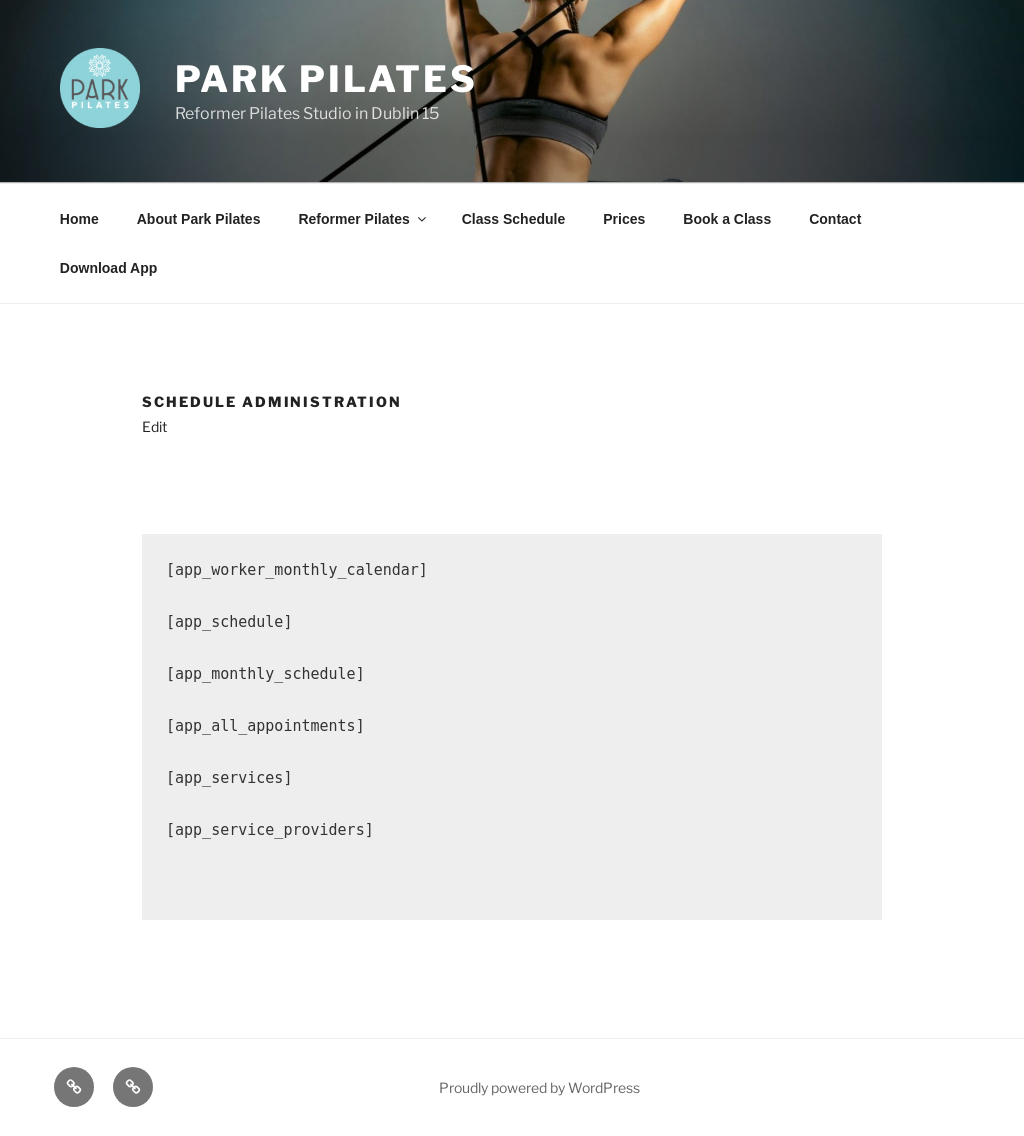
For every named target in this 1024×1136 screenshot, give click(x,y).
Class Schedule (514, 219)
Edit (154, 426)
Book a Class (727, 219)
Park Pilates (326, 79)
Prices (624, 219)
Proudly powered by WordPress (539, 1087)
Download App (108, 268)
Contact (835, 219)
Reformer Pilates (363, 219)
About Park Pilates (199, 219)
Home (79, 219)
